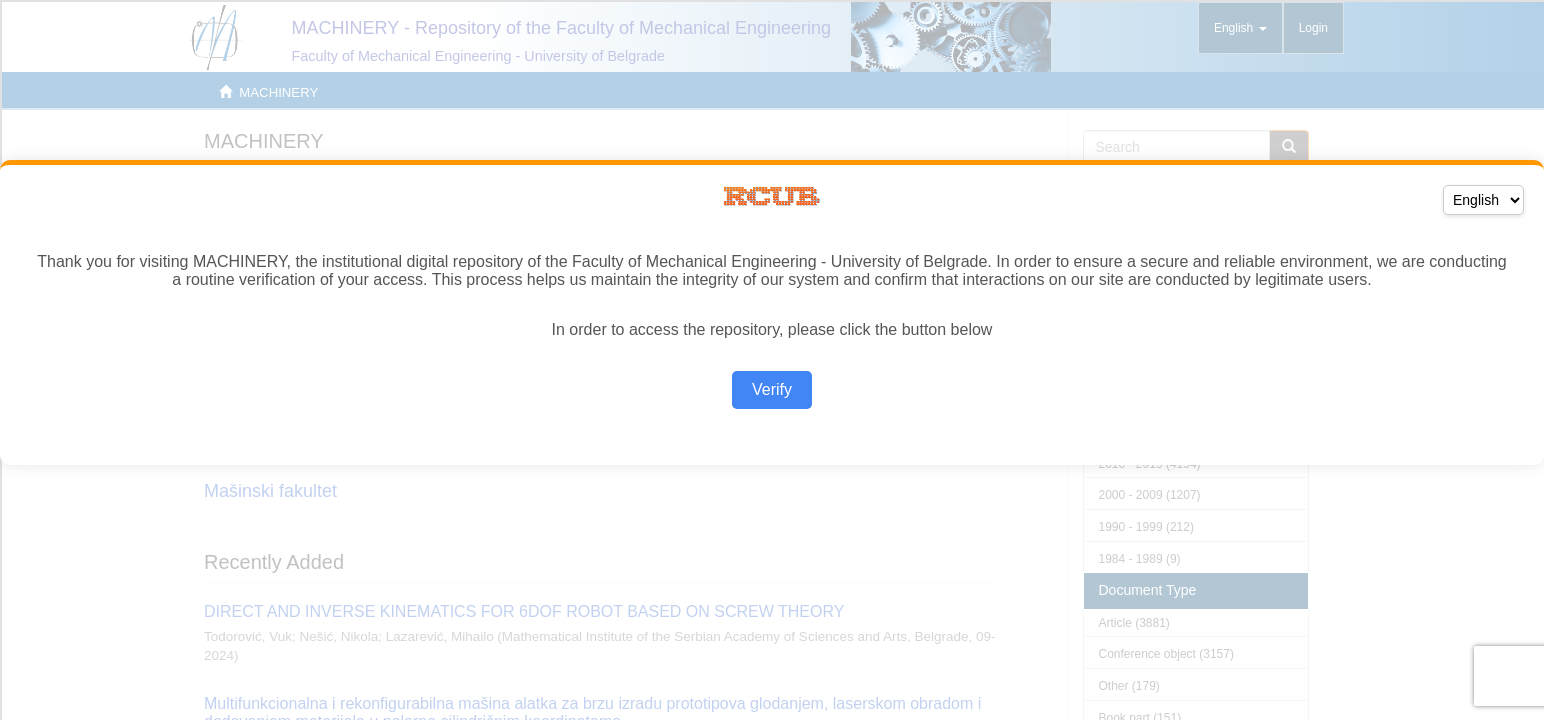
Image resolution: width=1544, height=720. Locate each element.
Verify (772, 389)
